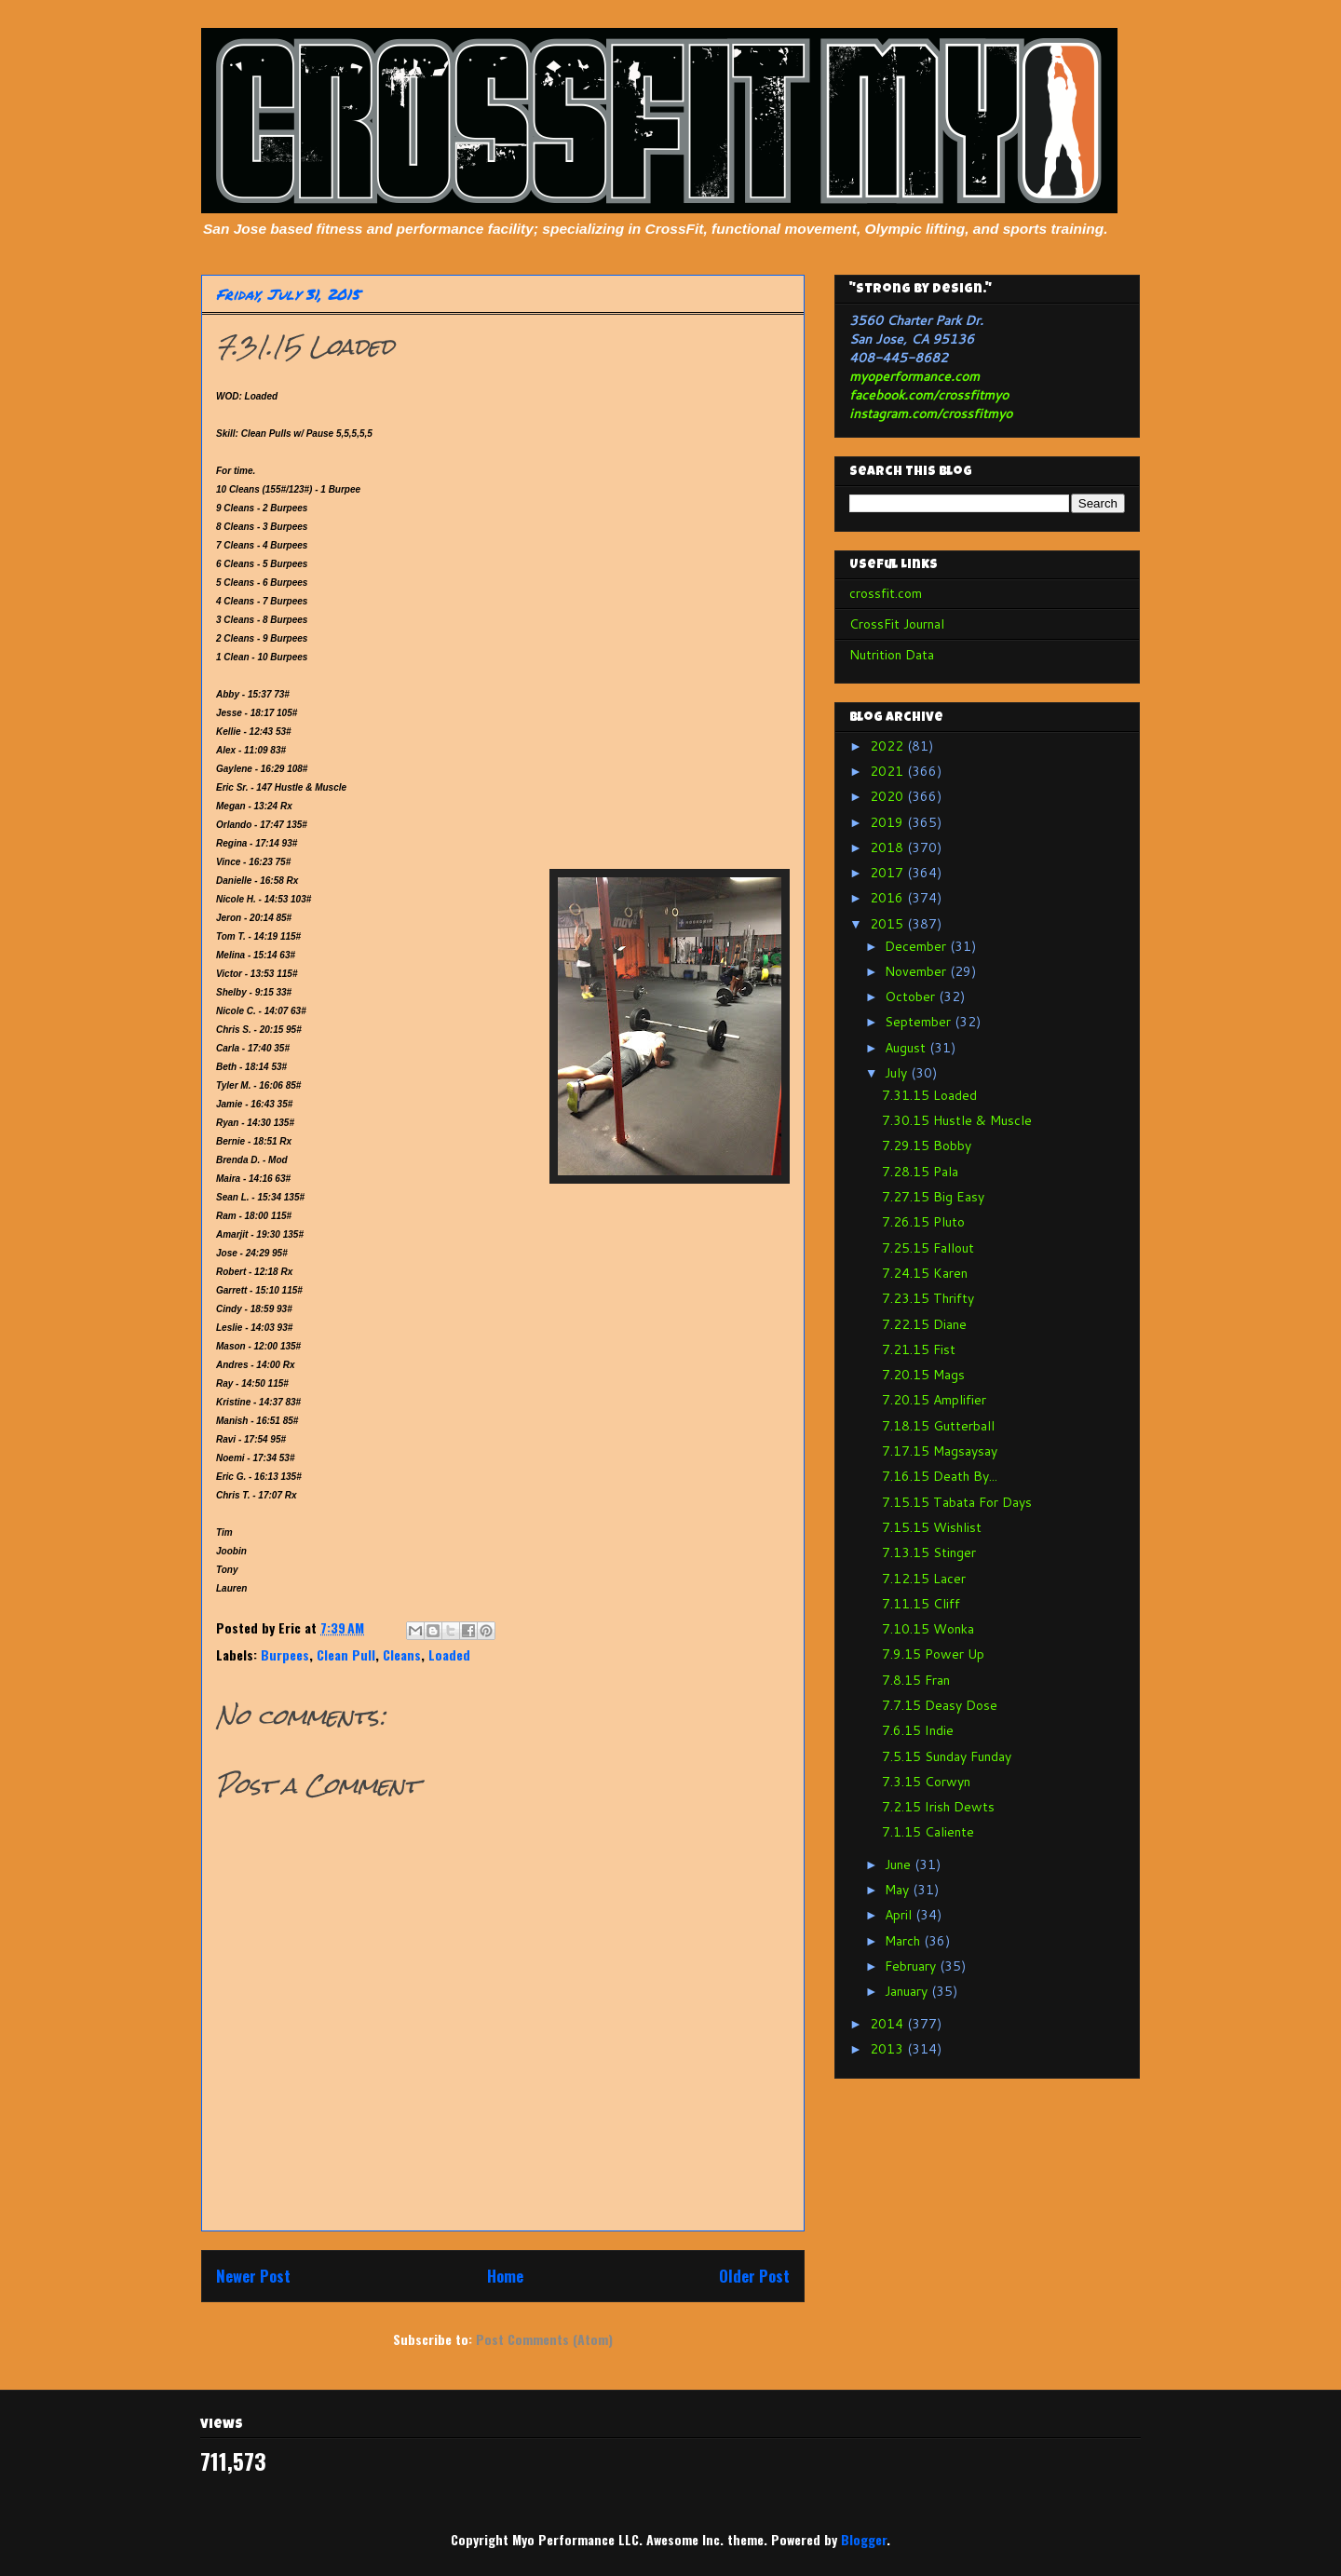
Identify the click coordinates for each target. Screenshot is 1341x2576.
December (917, 946)
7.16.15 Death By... (939, 1476)
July (898, 1073)
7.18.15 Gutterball (938, 1426)
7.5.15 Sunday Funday (946, 1756)
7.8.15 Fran (916, 1680)
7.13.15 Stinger (929, 1552)
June (899, 1864)
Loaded (449, 1654)
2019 (888, 822)
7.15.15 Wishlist (932, 1527)
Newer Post (253, 2275)
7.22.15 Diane (924, 1324)
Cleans (402, 1654)
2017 (888, 872)
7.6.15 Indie (918, 1730)
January (908, 1991)
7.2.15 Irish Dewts (938, 1806)
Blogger (864, 2539)
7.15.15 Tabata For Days (957, 1502)
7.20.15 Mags (923, 1374)
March (904, 1941)
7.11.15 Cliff (921, 1603)
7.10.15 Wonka (928, 1629)
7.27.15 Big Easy (933, 1196)
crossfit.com (885, 593)
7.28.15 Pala (920, 1171)
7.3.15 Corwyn (926, 1781)
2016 (888, 897)
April (900, 1914)
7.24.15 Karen (925, 1273)
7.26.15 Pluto (923, 1222)
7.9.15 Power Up (933, 1654)
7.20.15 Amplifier (934, 1399)
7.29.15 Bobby (926, 1145)
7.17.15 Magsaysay (939, 1451)
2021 (888, 771)
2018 (888, 847)
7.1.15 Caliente (928, 1832)
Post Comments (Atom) (544, 2339)
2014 (888, 2023)
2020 (888, 796)
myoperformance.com (914, 376)
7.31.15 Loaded (929, 1095)
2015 (888, 924)
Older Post (754, 2275)
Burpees (285, 1654)
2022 (888, 746)
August (907, 1047)
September (920, 1021)
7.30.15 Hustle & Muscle (957, 1120)
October (912, 996)
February (912, 1966)
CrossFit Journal (896, 624)
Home (505, 2275)
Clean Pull (346, 1654)
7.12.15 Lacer (924, 1578)
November (917, 971)
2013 (888, 2049)
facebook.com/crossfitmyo (929, 395)
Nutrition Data (891, 654)
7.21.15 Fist (918, 1349)
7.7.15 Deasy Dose (939, 1705)
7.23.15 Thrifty (928, 1298)
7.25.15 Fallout (928, 1248)
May (899, 1889)
